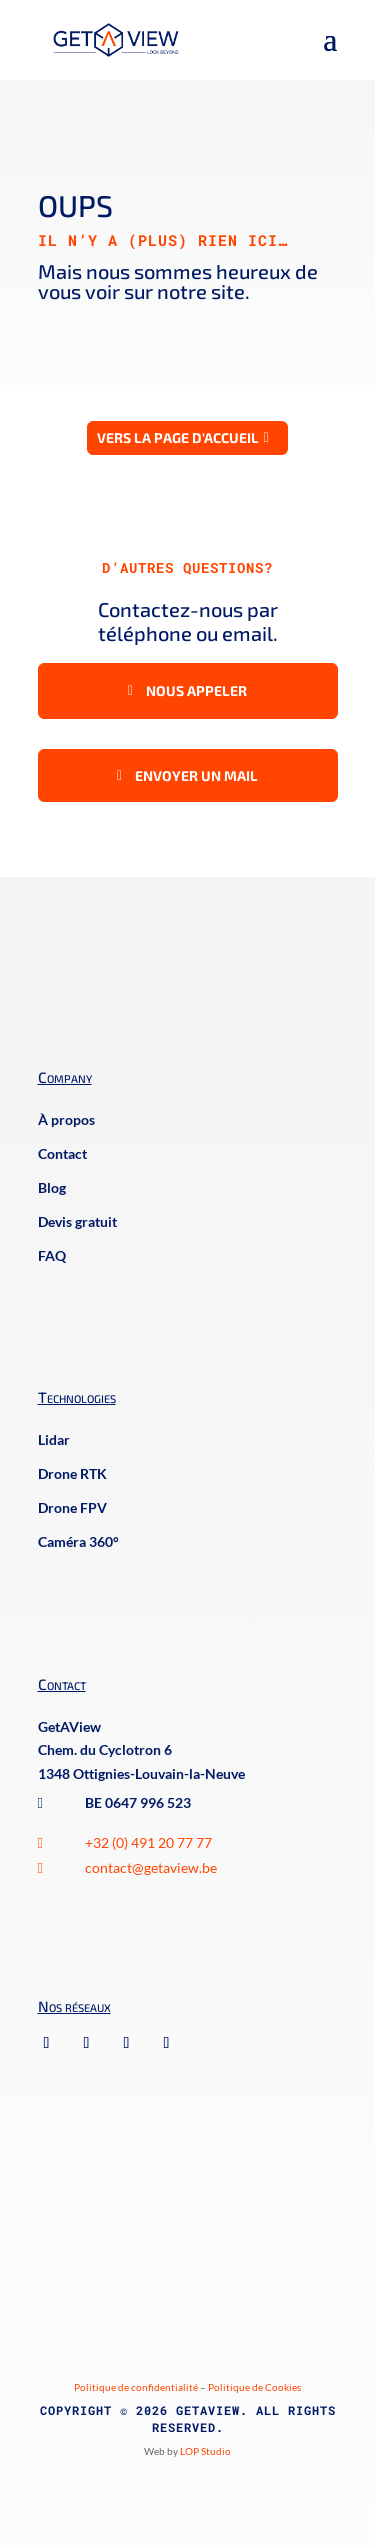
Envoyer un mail (196, 775)
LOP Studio (205, 2451)
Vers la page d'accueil (178, 437)
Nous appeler (196, 690)
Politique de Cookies (254, 2387)
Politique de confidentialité (136, 2387)
